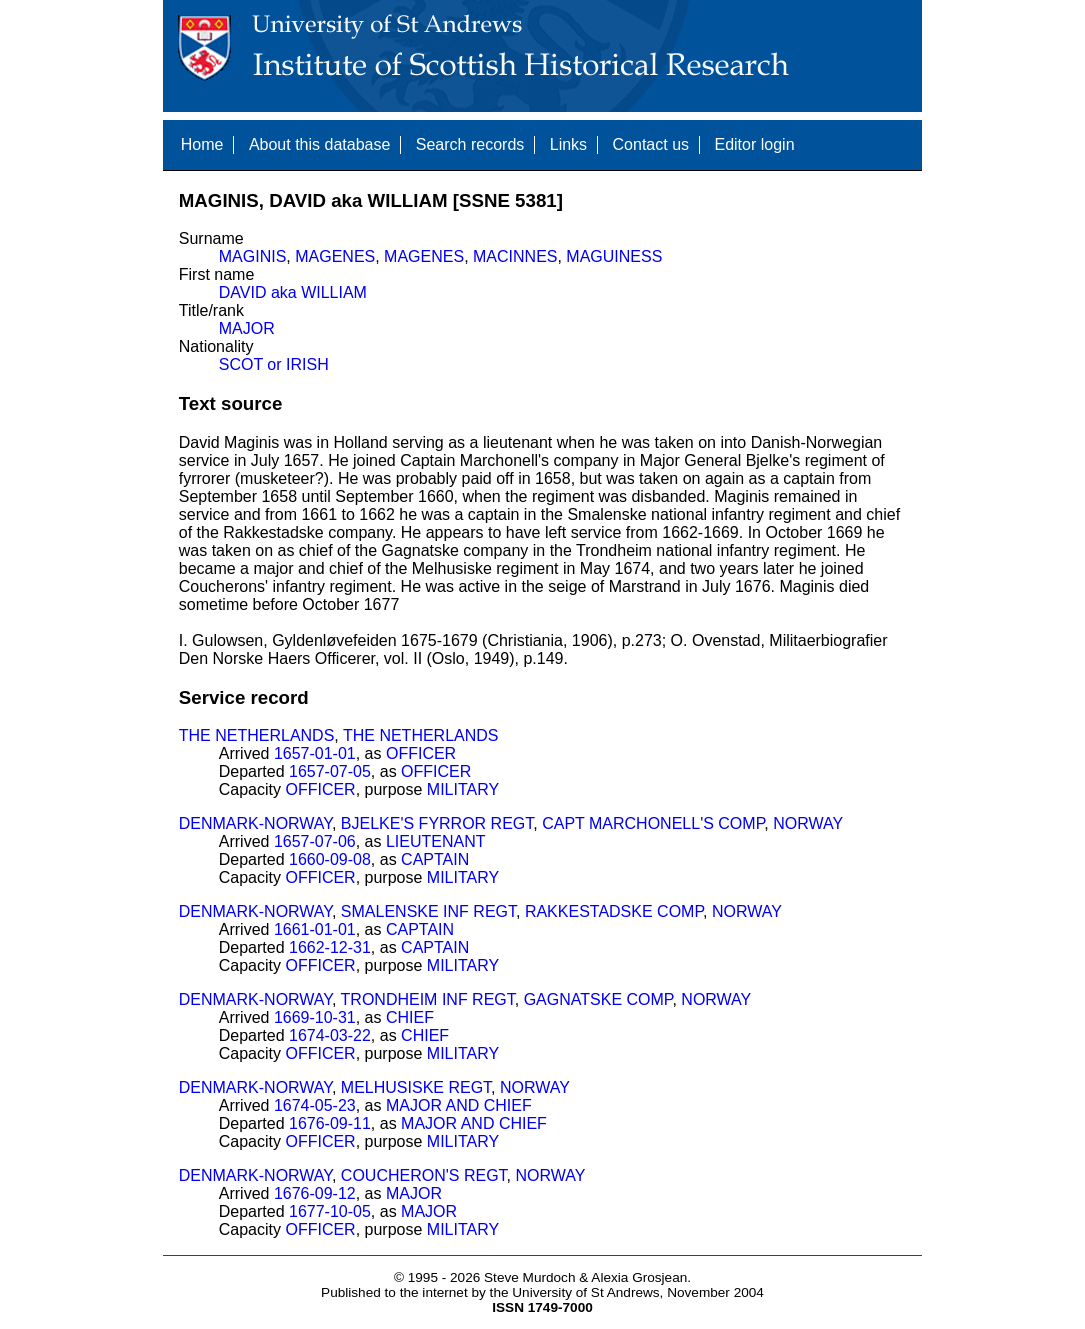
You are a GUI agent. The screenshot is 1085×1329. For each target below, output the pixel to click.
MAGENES (335, 256)
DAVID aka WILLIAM (293, 292)
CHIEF (410, 1017)
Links (568, 144)
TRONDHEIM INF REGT (428, 999)
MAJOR (247, 328)
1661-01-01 (315, 929)
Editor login (754, 144)
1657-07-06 (315, 841)
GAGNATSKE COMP (598, 999)
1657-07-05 (330, 771)
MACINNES (515, 256)
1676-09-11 (330, 1123)
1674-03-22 (330, 1035)
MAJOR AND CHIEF (459, 1105)
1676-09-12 (315, 1193)
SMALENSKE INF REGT (428, 911)
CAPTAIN (435, 859)
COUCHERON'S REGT (424, 1175)
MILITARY (463, 789)
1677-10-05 (330, 1211)
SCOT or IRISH (274, 364)
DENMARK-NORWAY (255, 823)
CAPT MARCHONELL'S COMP (653, 823)
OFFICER (421, 753)
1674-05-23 (315, 1105)
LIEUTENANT (436, 841)
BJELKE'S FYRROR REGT (437, 823)
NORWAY (808, 823)
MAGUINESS (614, 256)
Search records (470, 144)
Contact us (651, 144)
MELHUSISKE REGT (416, 1087)
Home (202, 144)
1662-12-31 (330, 947)
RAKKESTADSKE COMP (614, 911)
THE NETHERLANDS (257, 735)
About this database (319, 144)
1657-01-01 (315, 753)
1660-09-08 (330, 859)
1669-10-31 (315, 1017)
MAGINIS (253, 256)
